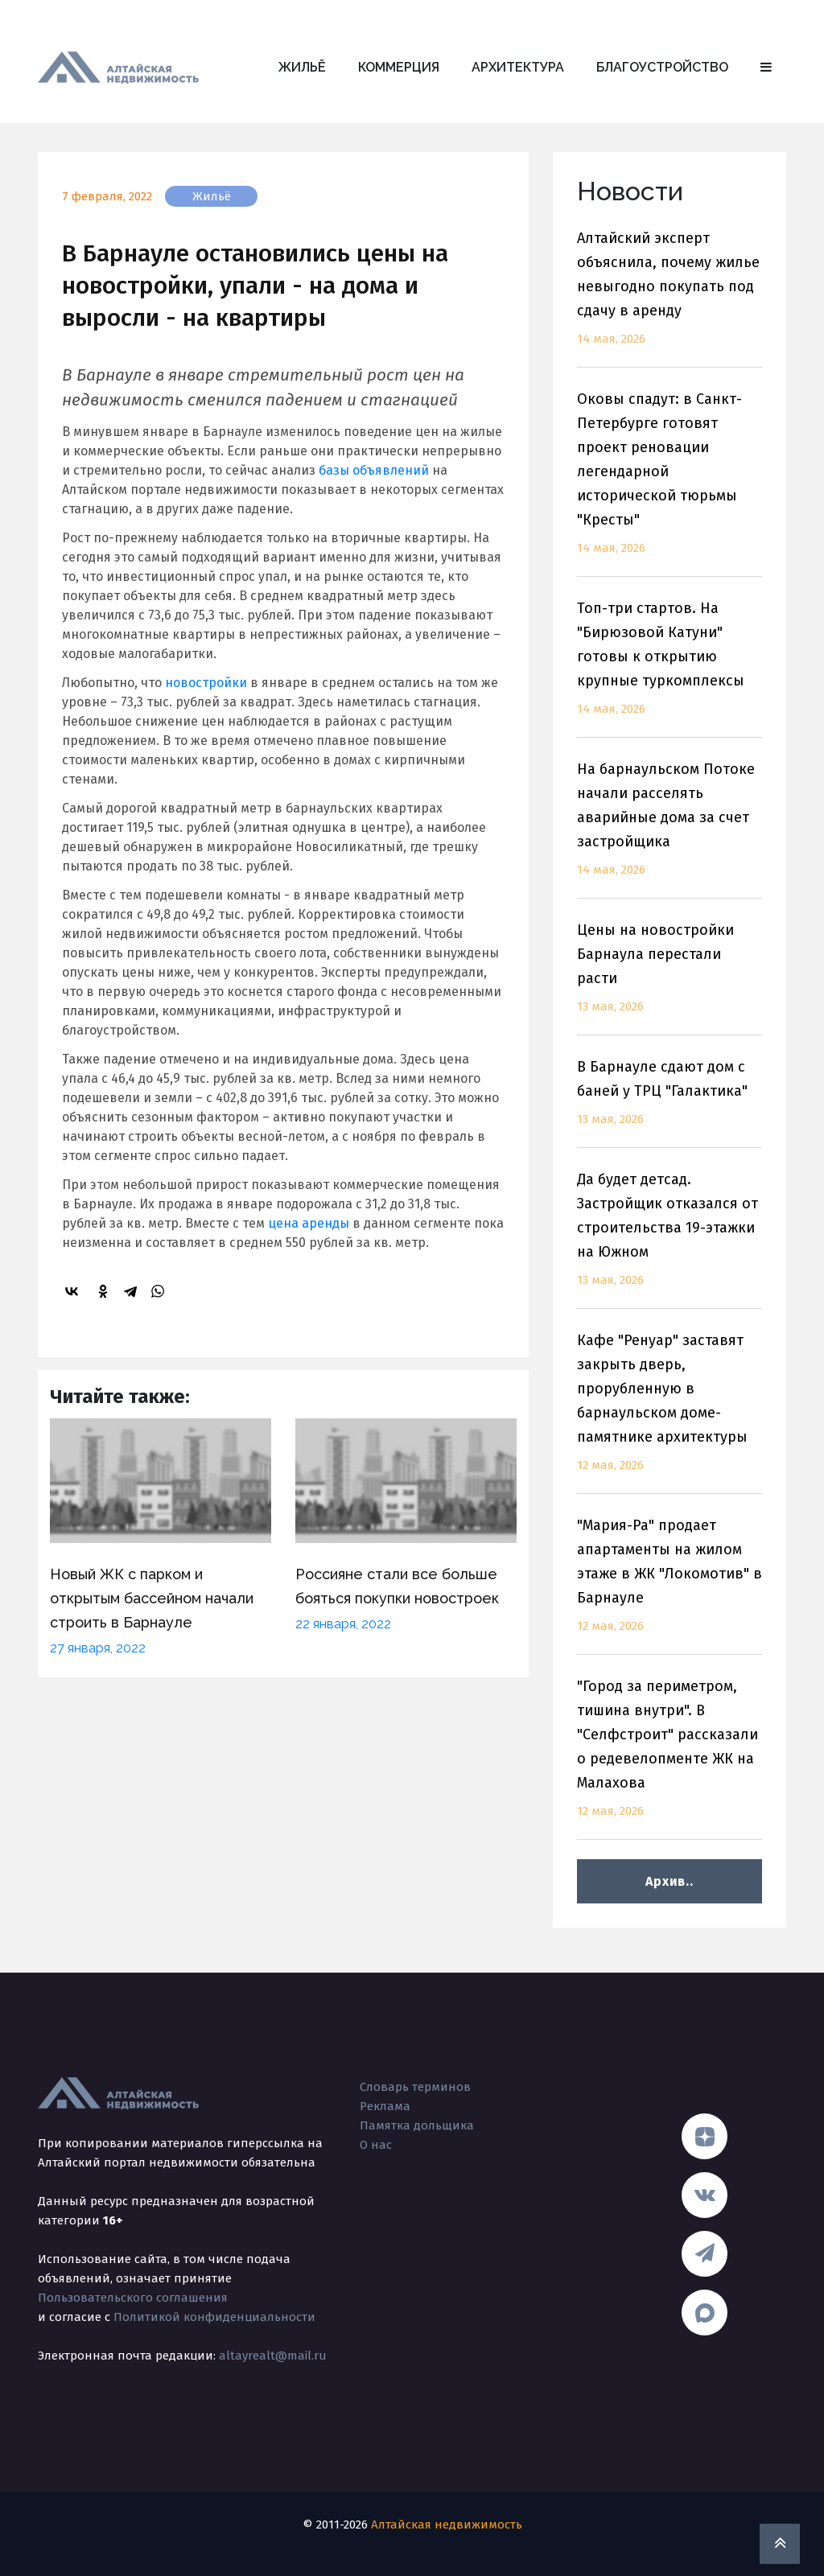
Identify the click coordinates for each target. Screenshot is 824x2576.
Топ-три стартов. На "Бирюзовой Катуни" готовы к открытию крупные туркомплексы (669, 668)
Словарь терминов (415, 2087)
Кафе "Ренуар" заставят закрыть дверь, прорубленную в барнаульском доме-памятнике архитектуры (669, 1412)
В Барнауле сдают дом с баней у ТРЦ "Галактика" (669, 1102)
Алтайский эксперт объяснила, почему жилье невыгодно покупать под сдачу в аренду (669, 298)
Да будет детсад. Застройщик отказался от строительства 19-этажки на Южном (669, 1239)
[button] (766, 67)
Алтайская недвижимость (446, 2524)
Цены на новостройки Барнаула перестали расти (669, 978)
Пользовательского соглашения (133, 2297)
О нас (376, 2145)
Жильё (302, 67)
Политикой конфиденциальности (214, 2317)
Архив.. (669, 1881)
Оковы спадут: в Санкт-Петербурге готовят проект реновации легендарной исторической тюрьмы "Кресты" (669, 483)
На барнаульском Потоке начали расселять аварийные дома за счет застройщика (669, 829)
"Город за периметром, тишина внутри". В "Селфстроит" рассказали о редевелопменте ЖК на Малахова (669, 1758)
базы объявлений (374, 470)
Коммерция (398, 67)
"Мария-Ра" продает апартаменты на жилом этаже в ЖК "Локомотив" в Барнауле (669, 1585)
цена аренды (308, 1223)
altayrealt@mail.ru (273, 2355)
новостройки (206, 682)
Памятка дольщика (417, 2125)
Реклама (385, 2106)
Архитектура (518, 67)
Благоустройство (662, 67)
